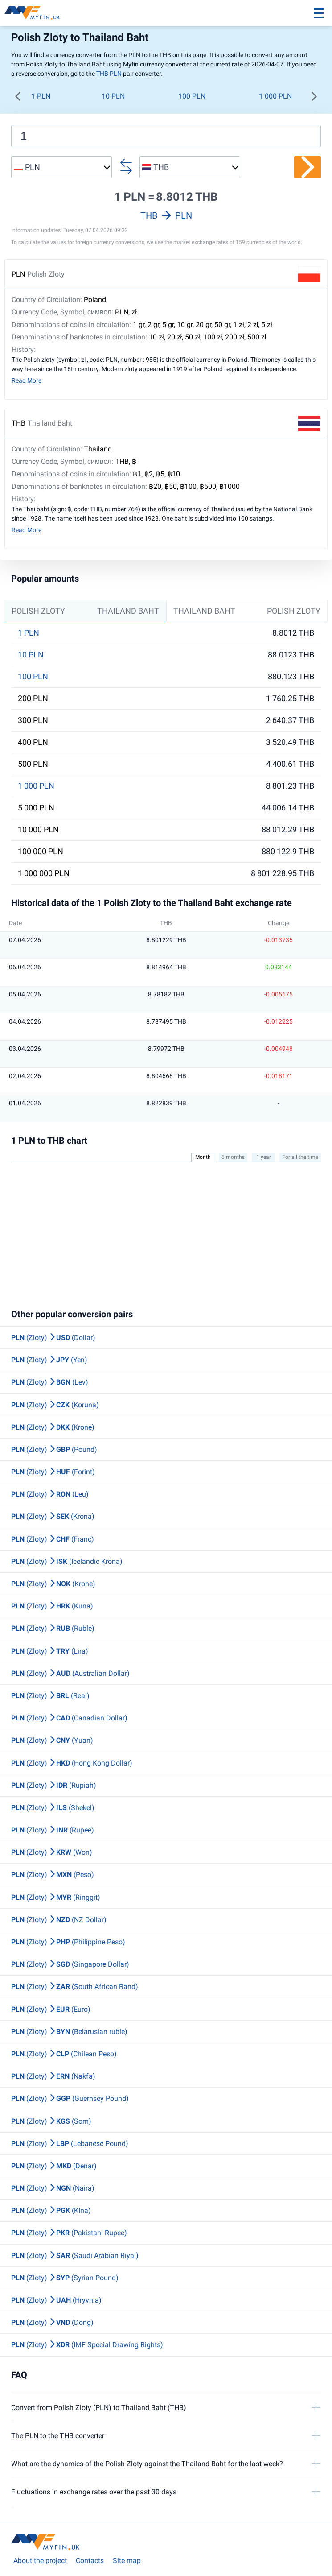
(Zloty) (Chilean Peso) (64, 2054)
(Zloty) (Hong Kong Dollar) (71, 1763)
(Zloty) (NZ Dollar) (59, 1919)
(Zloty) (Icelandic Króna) (67, 1561)
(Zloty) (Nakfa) (53, 2076)
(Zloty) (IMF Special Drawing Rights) (87, 2344)
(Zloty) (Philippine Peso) (68, 1942)
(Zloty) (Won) (51, 1852)
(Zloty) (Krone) (52, 1427)
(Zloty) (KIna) (51, 2210)
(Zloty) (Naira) (52, 2188)
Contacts (90, 2560)
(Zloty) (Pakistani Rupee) (69, 2233)
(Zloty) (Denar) (54, 2166)
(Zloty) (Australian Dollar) (70, 1673)
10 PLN (113, 96)
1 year (263, 1157)
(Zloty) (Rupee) (52, 1830)
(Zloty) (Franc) (52, 1539)
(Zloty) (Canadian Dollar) (69, 1718)
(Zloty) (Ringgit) (55, 1897)
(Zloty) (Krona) (52, 1516)
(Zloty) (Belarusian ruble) (69, 2031)
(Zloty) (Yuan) (52, 1740)
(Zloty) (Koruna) (55, 1405)
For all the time (300, 1157)
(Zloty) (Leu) (50, 1494)
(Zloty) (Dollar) (53, 1337)
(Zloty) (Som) (51, 2121)
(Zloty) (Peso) (52, 1874)
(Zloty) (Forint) (53, 1472)
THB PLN (109, 73)
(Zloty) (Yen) (49, 1360)
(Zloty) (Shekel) (52, 1807)
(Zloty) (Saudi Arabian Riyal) (75, 2255)
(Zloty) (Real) (50, 1695)
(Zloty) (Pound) (54, 1449)
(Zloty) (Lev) (49, 1382)
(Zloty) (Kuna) (52, 1606)
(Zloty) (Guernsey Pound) (70, 2098)
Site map (127, 2560)
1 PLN (40, 96)
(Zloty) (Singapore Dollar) (70, 1964)
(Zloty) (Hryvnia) (56, 2300)
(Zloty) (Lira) (49, 1651)
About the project (40, 2560)
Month (203, 1157)
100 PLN (191, 96)
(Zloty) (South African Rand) (74, 1986)
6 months (233, 1157)
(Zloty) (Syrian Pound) (65, 2278)
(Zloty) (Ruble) (52, 1628)
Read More (26, 380)
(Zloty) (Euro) (50, 2009)
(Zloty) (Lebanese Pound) (69, 2143)
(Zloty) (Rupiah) (53, 1785)
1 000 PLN (275, 96)
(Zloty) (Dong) (52, 2322)
